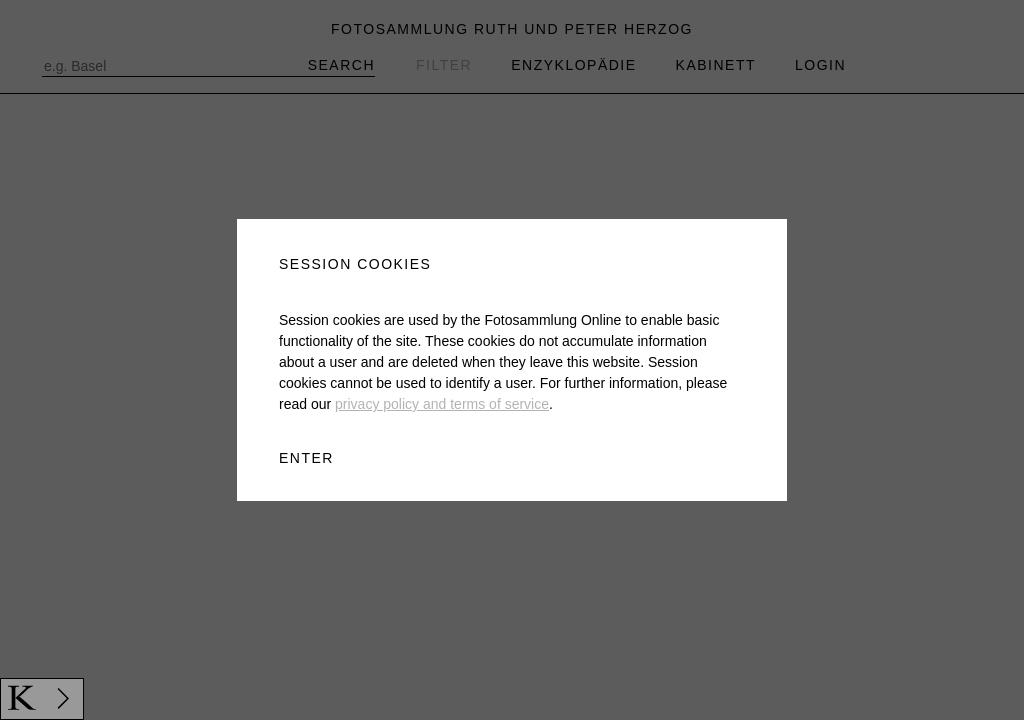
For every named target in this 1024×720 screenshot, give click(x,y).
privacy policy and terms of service (442, 404)
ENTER (306, 458)
